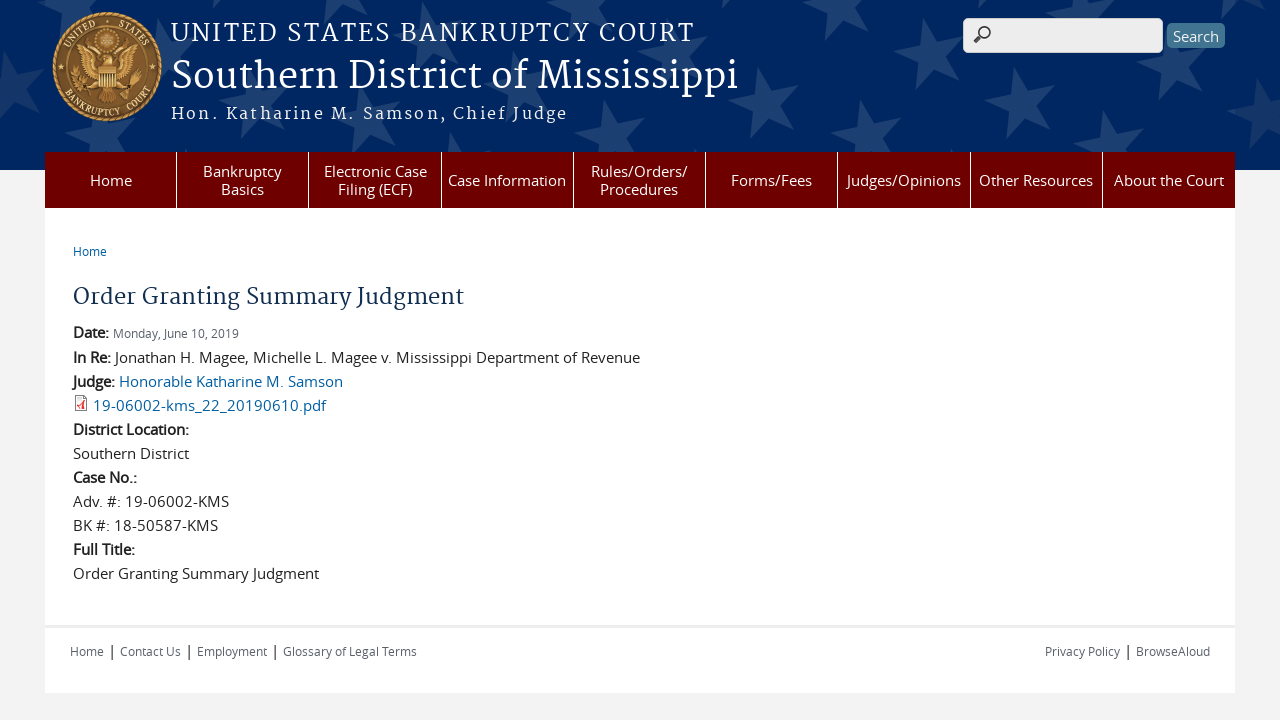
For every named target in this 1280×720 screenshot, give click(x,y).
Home (111, 180)
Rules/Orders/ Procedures (639, 180)
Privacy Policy (1082, 651)
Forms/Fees (771, 180)
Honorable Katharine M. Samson (231, 381)
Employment (232, 651)
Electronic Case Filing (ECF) (375, 180)
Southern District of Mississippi (454, 77)
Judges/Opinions (904, 180)
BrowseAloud (1173, 651)
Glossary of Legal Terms (350, 651)
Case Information (507, 180)
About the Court (1169, 180)
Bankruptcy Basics (242, 180)
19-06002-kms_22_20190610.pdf (209, 405)
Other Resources (1036, 180)
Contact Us (150, 651)
